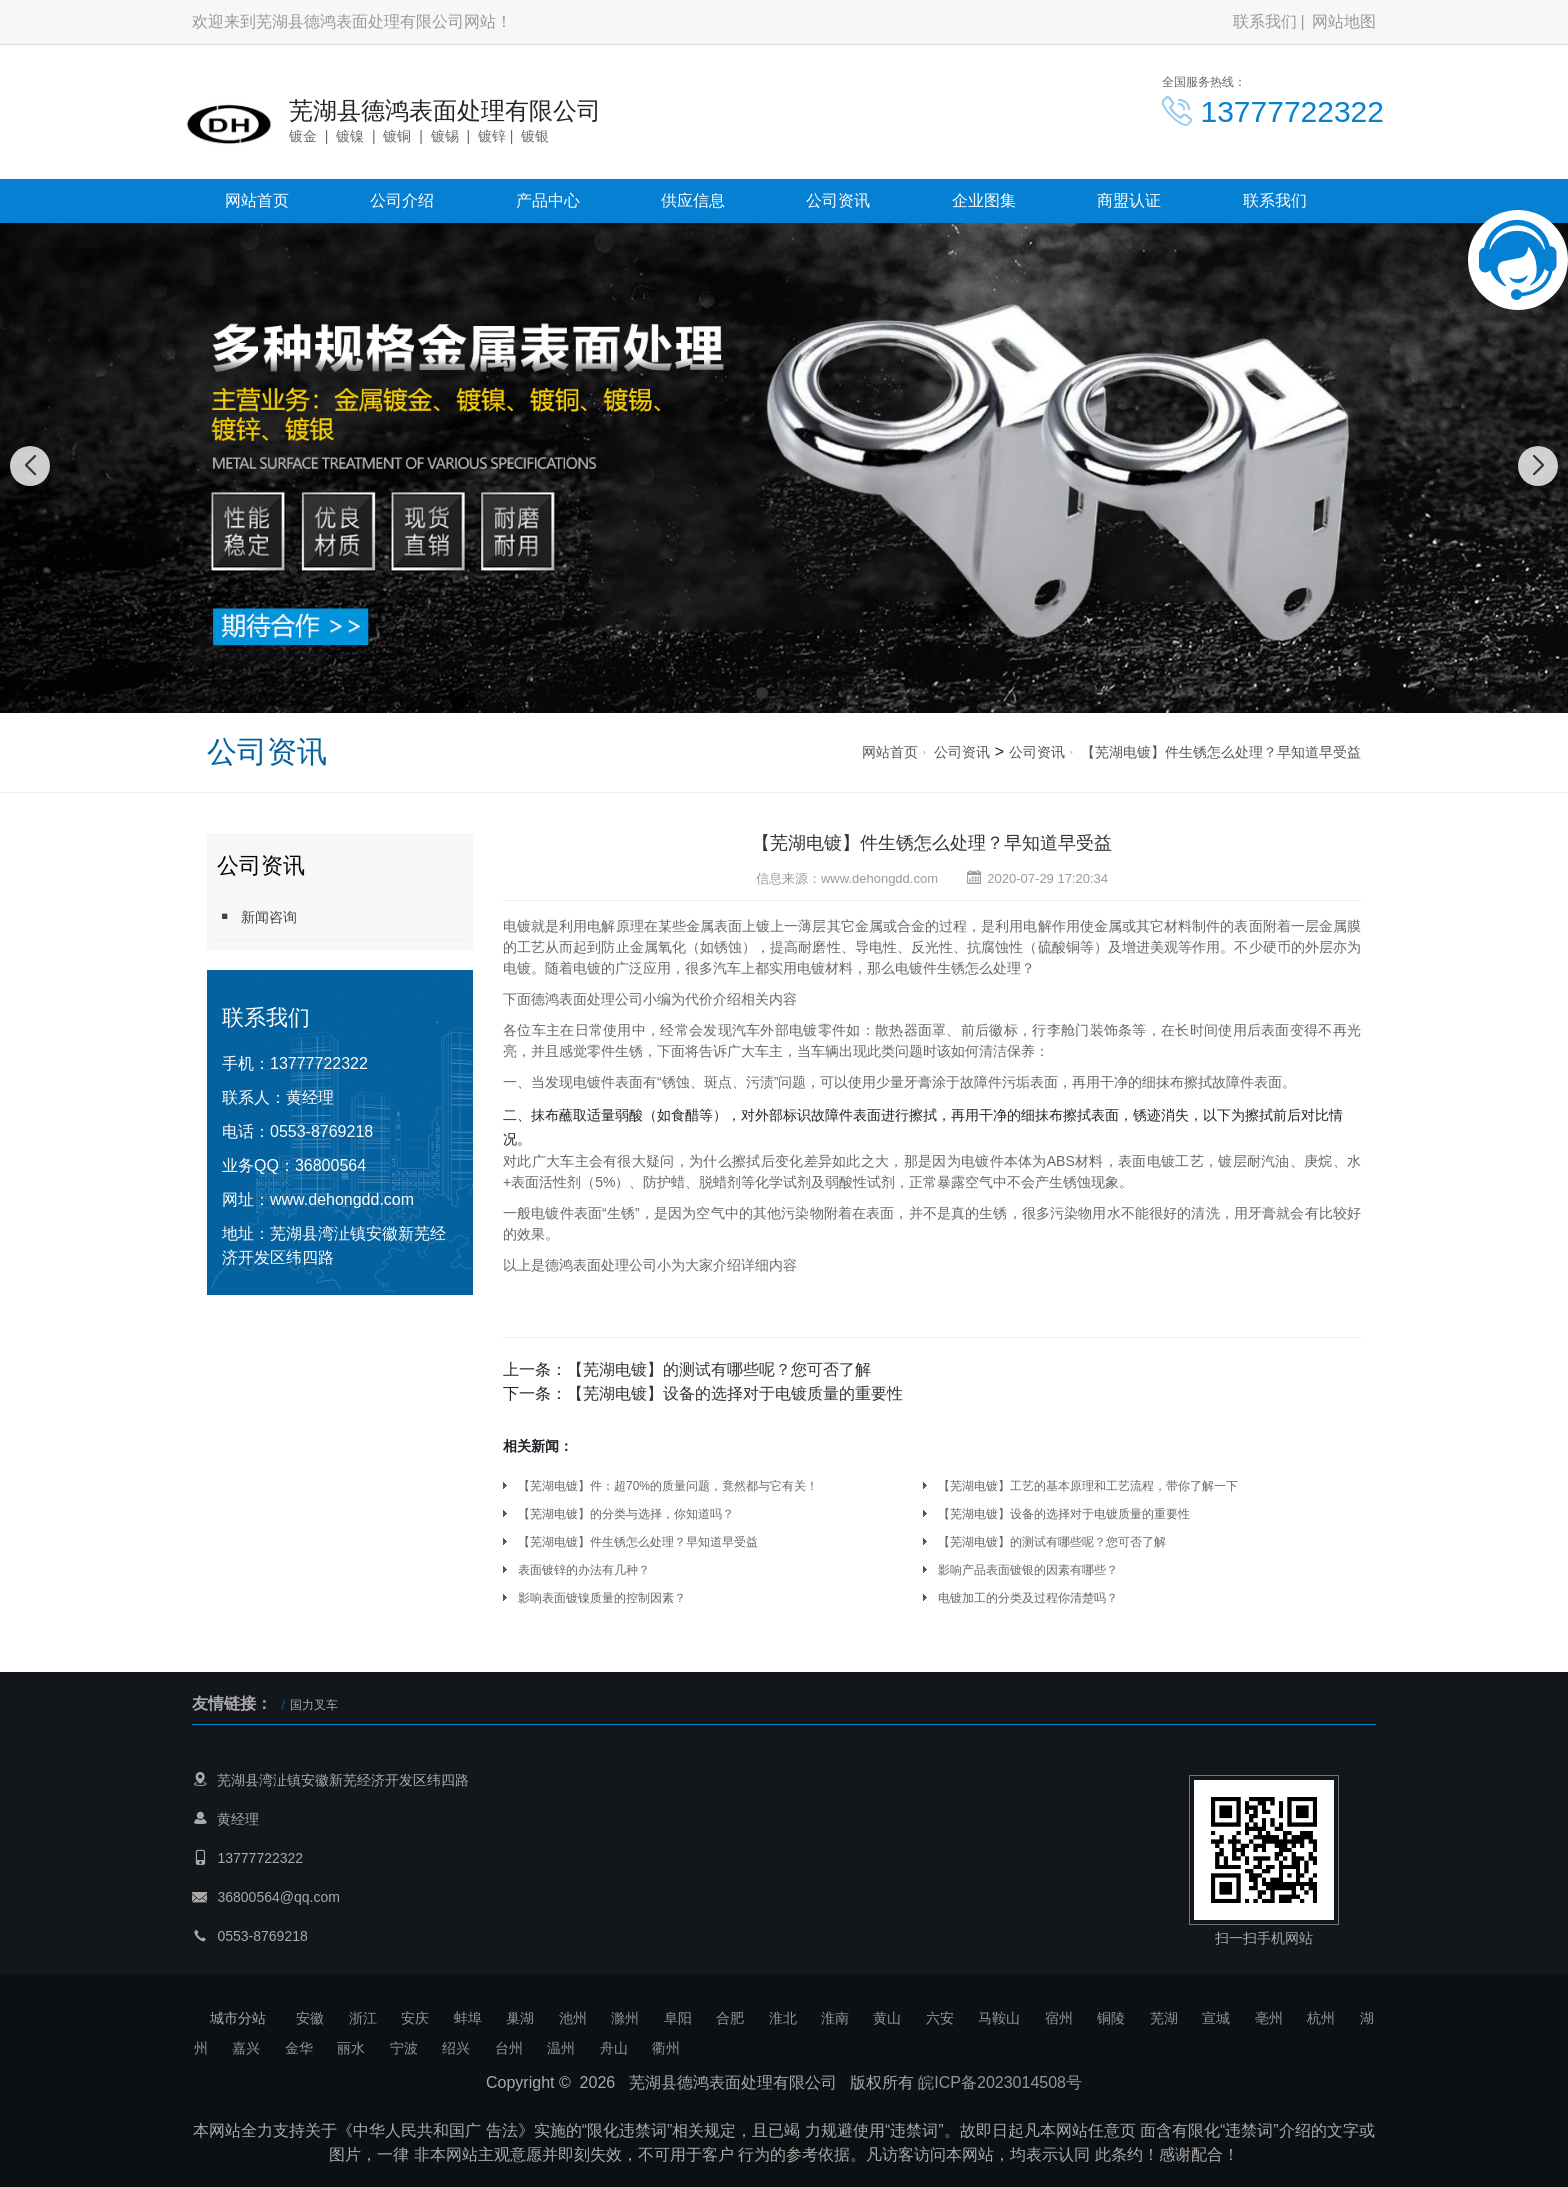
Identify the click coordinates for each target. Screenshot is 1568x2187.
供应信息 (693, 200)
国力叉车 (314, 1705)
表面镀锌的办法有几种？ (584, 1570)
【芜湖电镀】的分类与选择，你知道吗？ (626, 1514)
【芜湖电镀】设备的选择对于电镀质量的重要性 (735, 1393)
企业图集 (984, 200)
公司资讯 (838, 200)
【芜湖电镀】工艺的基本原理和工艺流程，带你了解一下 (1088, 1486)
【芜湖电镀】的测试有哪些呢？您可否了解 (719, 1369)
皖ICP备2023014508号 (1000, 2082)
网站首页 (257, 200)
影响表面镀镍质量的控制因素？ (602, 1598)
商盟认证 (1129, 200)
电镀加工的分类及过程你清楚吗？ (1028, 1598)
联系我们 (1265, 21)
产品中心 (548, 200)
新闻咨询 (257, 916)
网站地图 (1344, 21)
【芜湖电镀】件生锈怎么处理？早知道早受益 (1221, 752)
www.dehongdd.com (342, 1199)
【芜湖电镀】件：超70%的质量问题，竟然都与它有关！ (668, 1486)
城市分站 (238, 2018)
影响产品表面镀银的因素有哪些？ (1028, 1570)
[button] (762, 693)
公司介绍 (402, 200)
